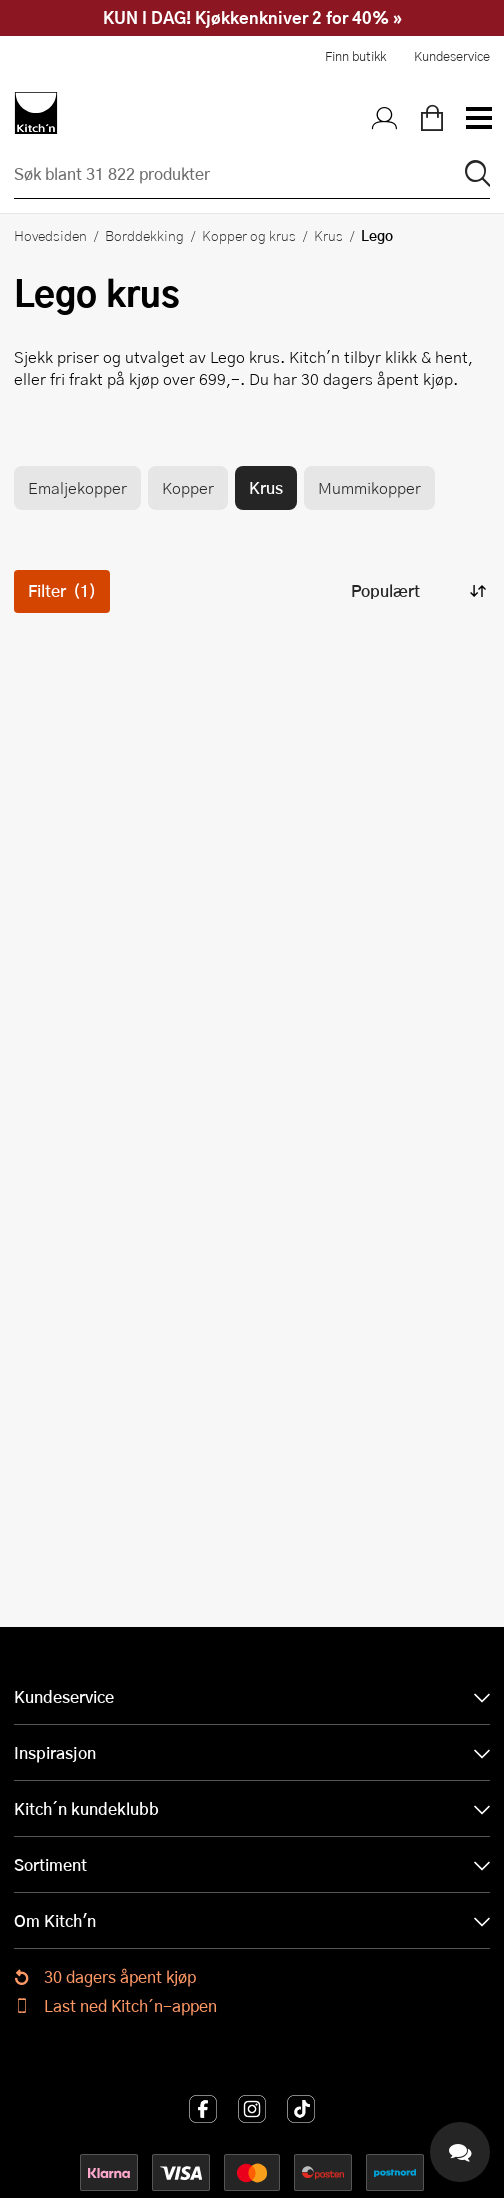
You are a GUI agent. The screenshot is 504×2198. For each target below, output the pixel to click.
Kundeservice (452, 56)
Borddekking (144, 235)
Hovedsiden (50, 235)
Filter (62, 590)
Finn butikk (355, 56)
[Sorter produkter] (417, 591)
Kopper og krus (249, 235)
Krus (328, 235)
